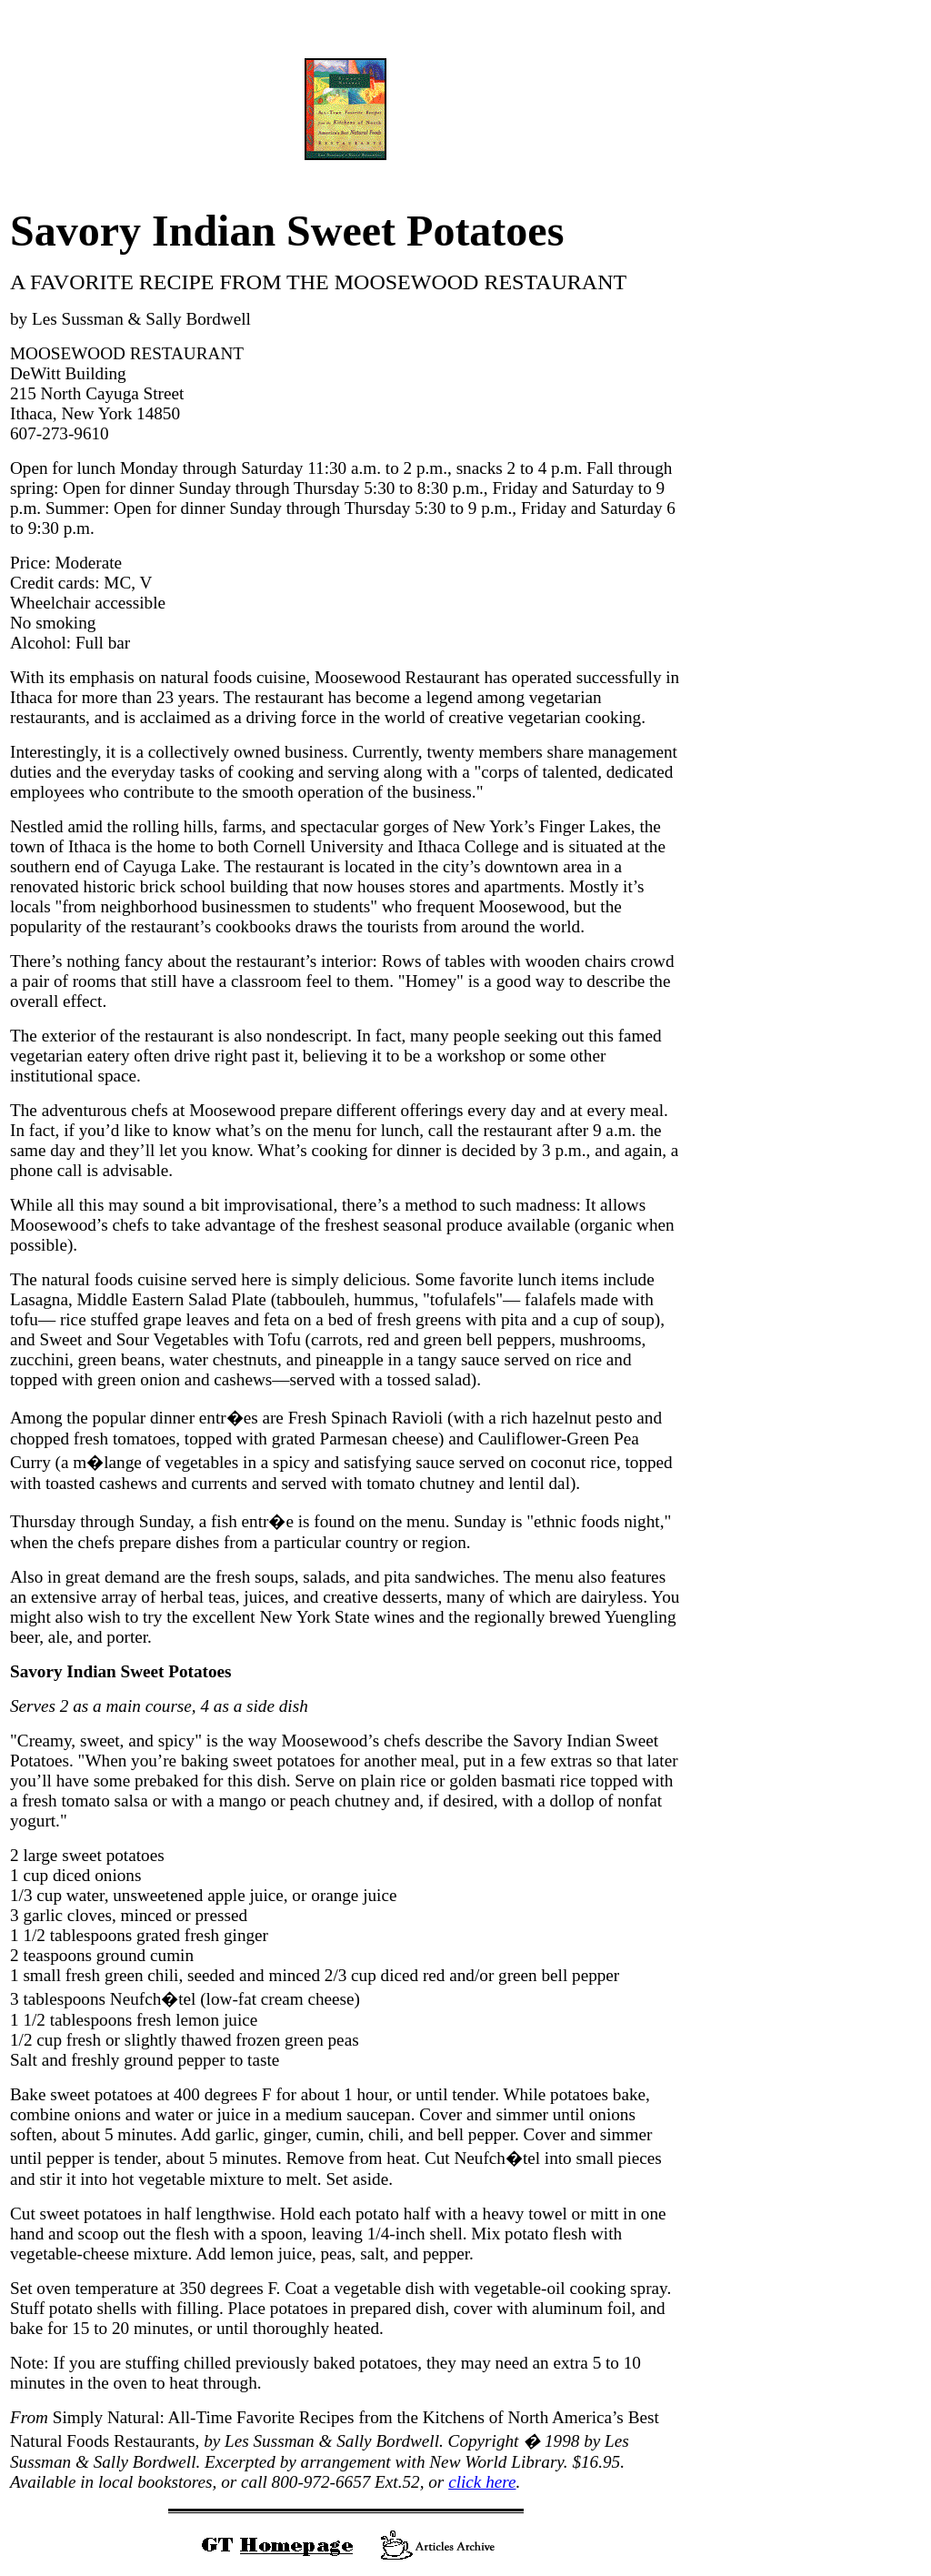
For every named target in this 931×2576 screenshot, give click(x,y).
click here (482, 2481)
